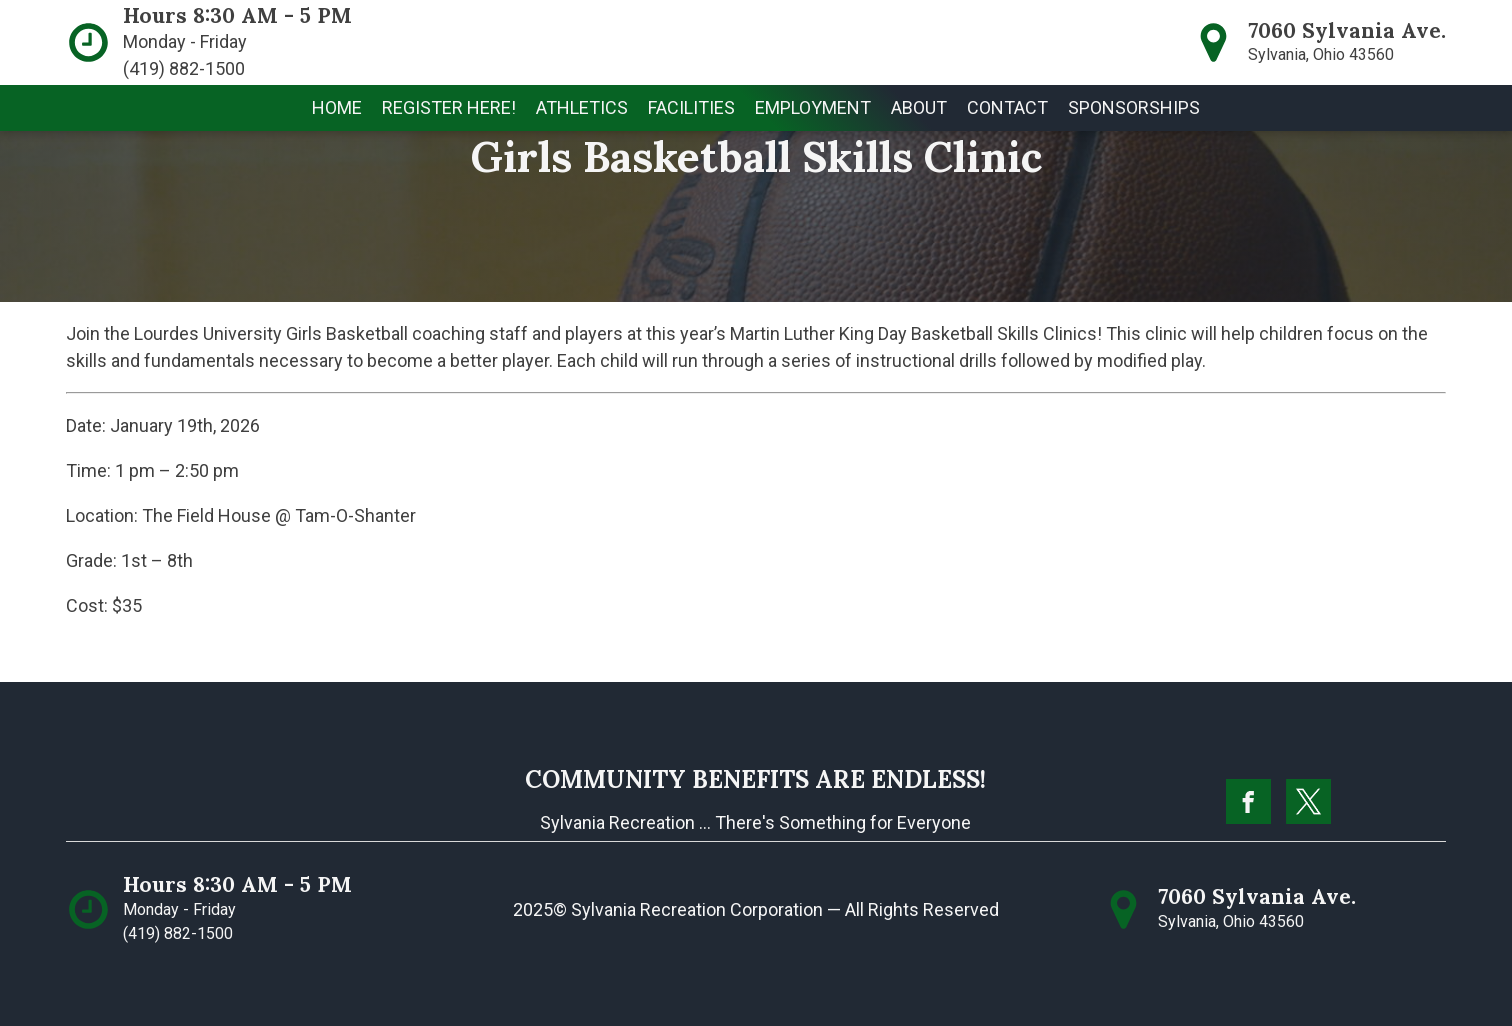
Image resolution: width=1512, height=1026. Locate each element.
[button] (449, 108)
